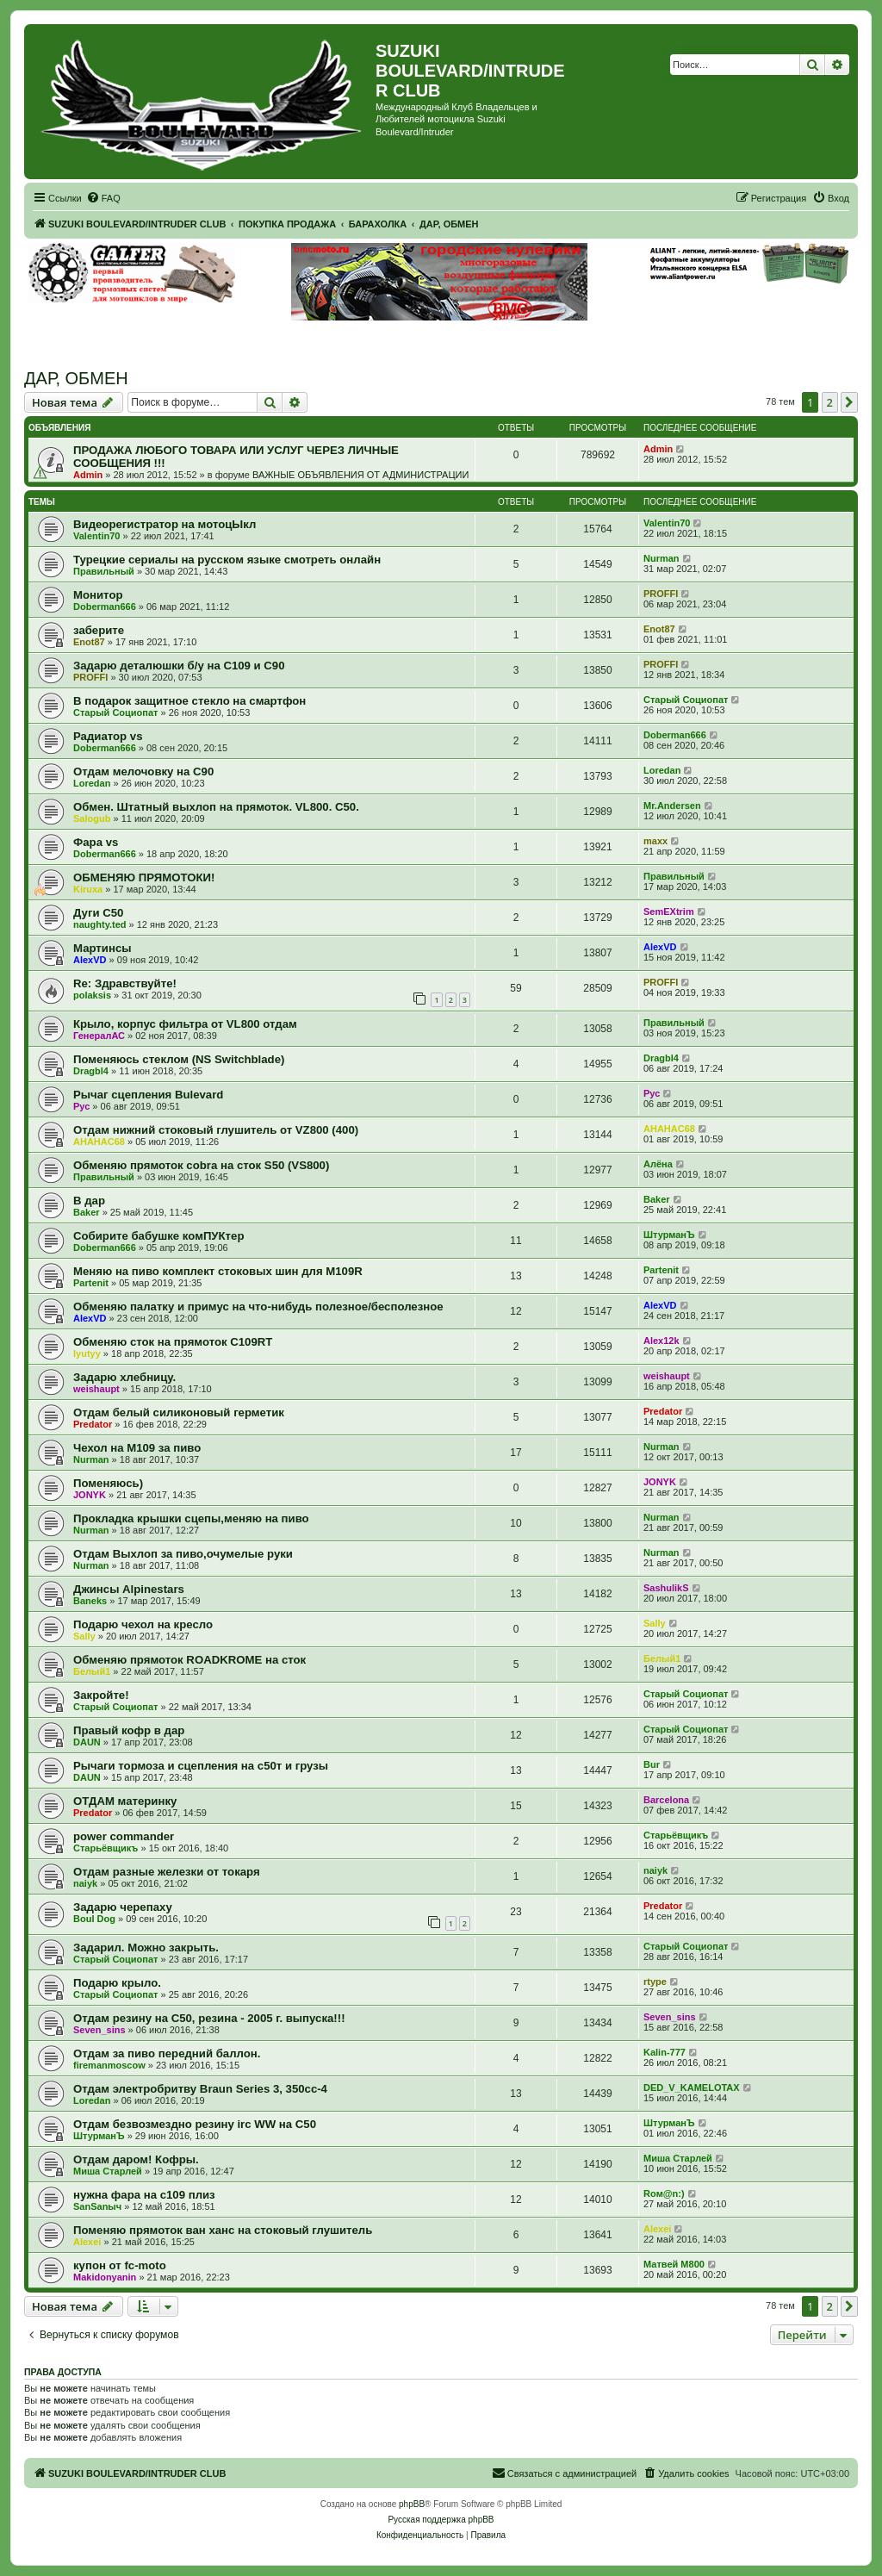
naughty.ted (100, 924)
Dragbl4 (91, 1071)
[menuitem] (103, 198)
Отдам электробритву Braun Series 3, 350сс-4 (200, 2088)
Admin (87, 475)
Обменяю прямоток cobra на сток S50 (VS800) (201, 1165)
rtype (655, 1981)
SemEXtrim (668, 911)
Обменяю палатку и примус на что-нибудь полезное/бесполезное (258, 1306)
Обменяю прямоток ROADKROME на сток (189, 1659)
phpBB (412, 2504)
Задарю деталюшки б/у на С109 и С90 (179, 665)
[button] (849, 402)
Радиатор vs (108, 736)
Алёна (658, 1164)
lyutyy (87, 1353)
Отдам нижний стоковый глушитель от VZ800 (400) (215, 1129)
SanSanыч (97, 2206)
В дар (89, 1200)
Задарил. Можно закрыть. (146, 1947)
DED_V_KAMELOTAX (691, 2087)
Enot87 (89, 642)
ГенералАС (99, 1035)
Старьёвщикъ (105, 1848)
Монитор (98, 594)
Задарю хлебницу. (124, 1377)
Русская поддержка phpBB (441, 2519)
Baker (86, 1212)
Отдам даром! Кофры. (136, 2159)
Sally (84, 1636)
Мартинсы (102, 948)
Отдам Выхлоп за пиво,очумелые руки (183, 1553)
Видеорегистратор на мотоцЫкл (164, 524)
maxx (655, 841)
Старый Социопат (115, 712)
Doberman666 (104, 606)
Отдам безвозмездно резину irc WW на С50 (194, 2124)
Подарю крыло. (117, 1982)
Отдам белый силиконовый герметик (178, 1412)
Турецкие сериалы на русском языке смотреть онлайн (227, 559)
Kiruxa (87, 889)
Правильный (103, 571)
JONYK (89, 1495)
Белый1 (91, 1671)
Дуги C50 (98, 912)
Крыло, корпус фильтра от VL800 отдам (185, 1023)
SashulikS (666, 1588)
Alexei (87, 2242)
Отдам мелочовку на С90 (143, 771)
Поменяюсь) (108, 1483)
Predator (92, 1424)
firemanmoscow (109, 2065)
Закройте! (101, 1695)
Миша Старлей (107, 2171)
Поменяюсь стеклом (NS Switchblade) (178, 1059)
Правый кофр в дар (128, 1730)
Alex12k (661, 1340)
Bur (651, 1764)
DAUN (87, 1742)
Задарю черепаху (122, 1907)
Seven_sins (99, 2030)
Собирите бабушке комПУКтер (158, 1235)
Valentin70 (96, 536)
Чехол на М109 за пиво (137, 1447)
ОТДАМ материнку (125, 1801)
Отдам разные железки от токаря (166, 1871)
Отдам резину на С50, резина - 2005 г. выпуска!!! (209, 2018)
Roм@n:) (664, 2193)
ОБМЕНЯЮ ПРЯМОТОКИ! (143, 877)
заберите (98, 630)
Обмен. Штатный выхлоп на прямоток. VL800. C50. (216, 806)
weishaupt (96, 1389)
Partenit (91, 1283)
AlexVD (90, 960)
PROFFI (660, 593)
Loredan (91, 783)
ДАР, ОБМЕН (76, 378)
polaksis (92, 995)
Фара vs (95, 842)
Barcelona (666, 1800)
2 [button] (830, 402)
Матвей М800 (674, 2264)
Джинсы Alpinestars (128, 1589)
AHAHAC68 (99, 1141)
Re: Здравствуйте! (125, 983)
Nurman (661, 558)
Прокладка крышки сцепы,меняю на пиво (191, 1518)
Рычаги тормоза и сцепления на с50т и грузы (200, 1765)
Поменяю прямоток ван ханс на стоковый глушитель (222, 2230)
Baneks (90, 1601)
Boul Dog (94, 1918)
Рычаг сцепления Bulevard (148, 1094)
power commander (123, 1836)
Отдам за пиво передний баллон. (166, 2053)
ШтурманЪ (669, 1234)
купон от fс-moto (119, 2265)
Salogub (91, 818)
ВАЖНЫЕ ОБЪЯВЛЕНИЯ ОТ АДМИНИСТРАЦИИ (360, 475)
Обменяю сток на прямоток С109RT (172, 1341)
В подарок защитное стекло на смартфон (189, 700)
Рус (81, 1106)
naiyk (85, 1883)
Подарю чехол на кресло (143, 1624)
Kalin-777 (664, 2052)
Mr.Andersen (672, 805)
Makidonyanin (104, 2277)
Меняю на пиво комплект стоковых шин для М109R (218, 1271)
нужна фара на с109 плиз (144, 2194)
